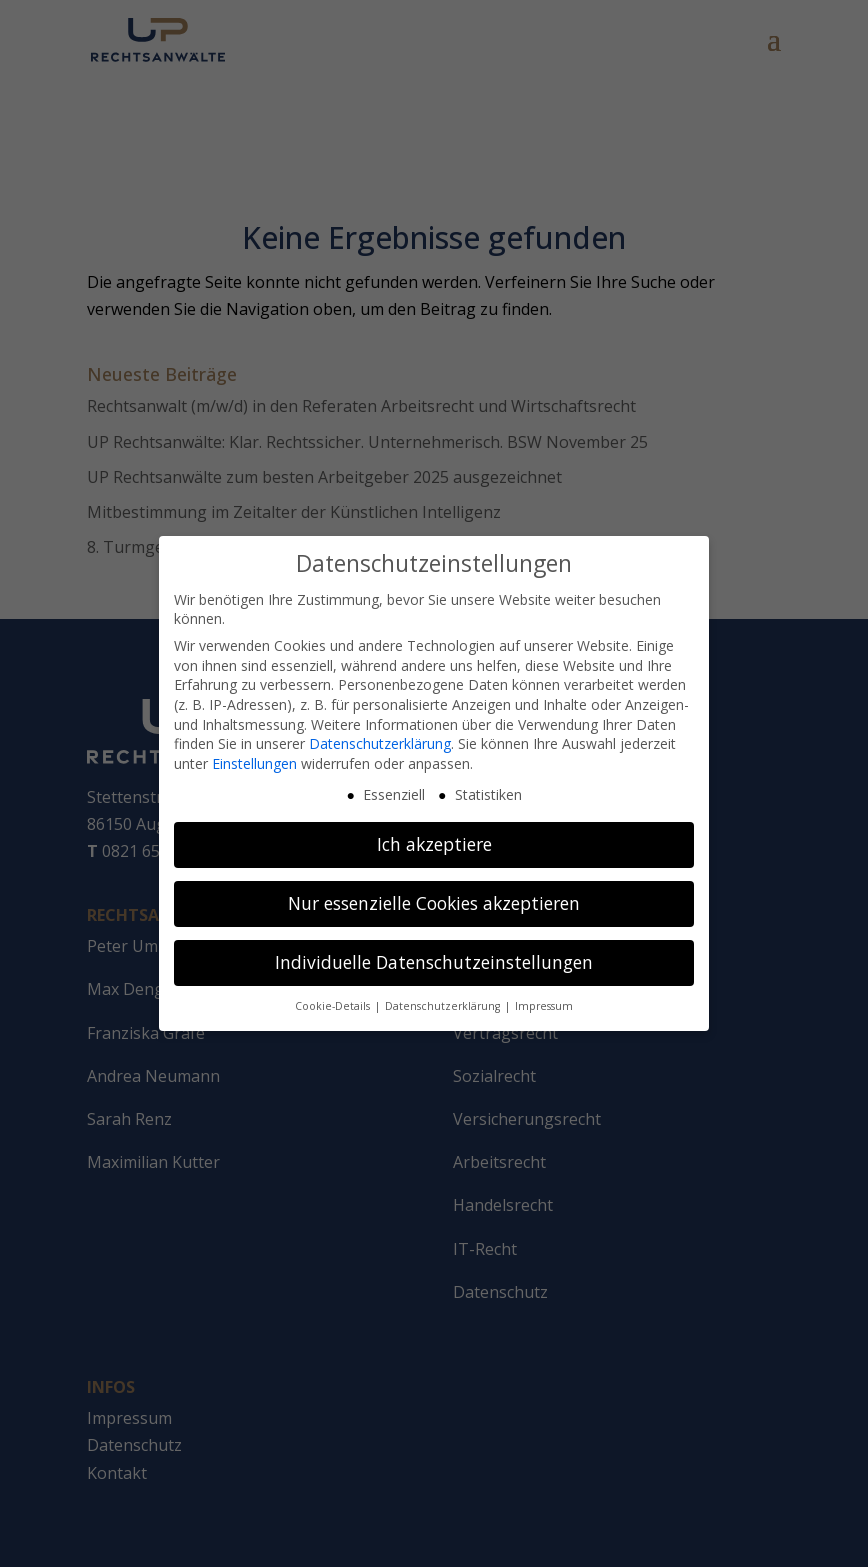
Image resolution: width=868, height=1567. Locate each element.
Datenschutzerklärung (380, 737)
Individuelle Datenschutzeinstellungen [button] (434, 956)
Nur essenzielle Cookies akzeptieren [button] (434, 897)
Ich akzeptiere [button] (434, 838)
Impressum (544, 1000)
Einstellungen (254, 756)
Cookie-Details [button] (334, 1000)
